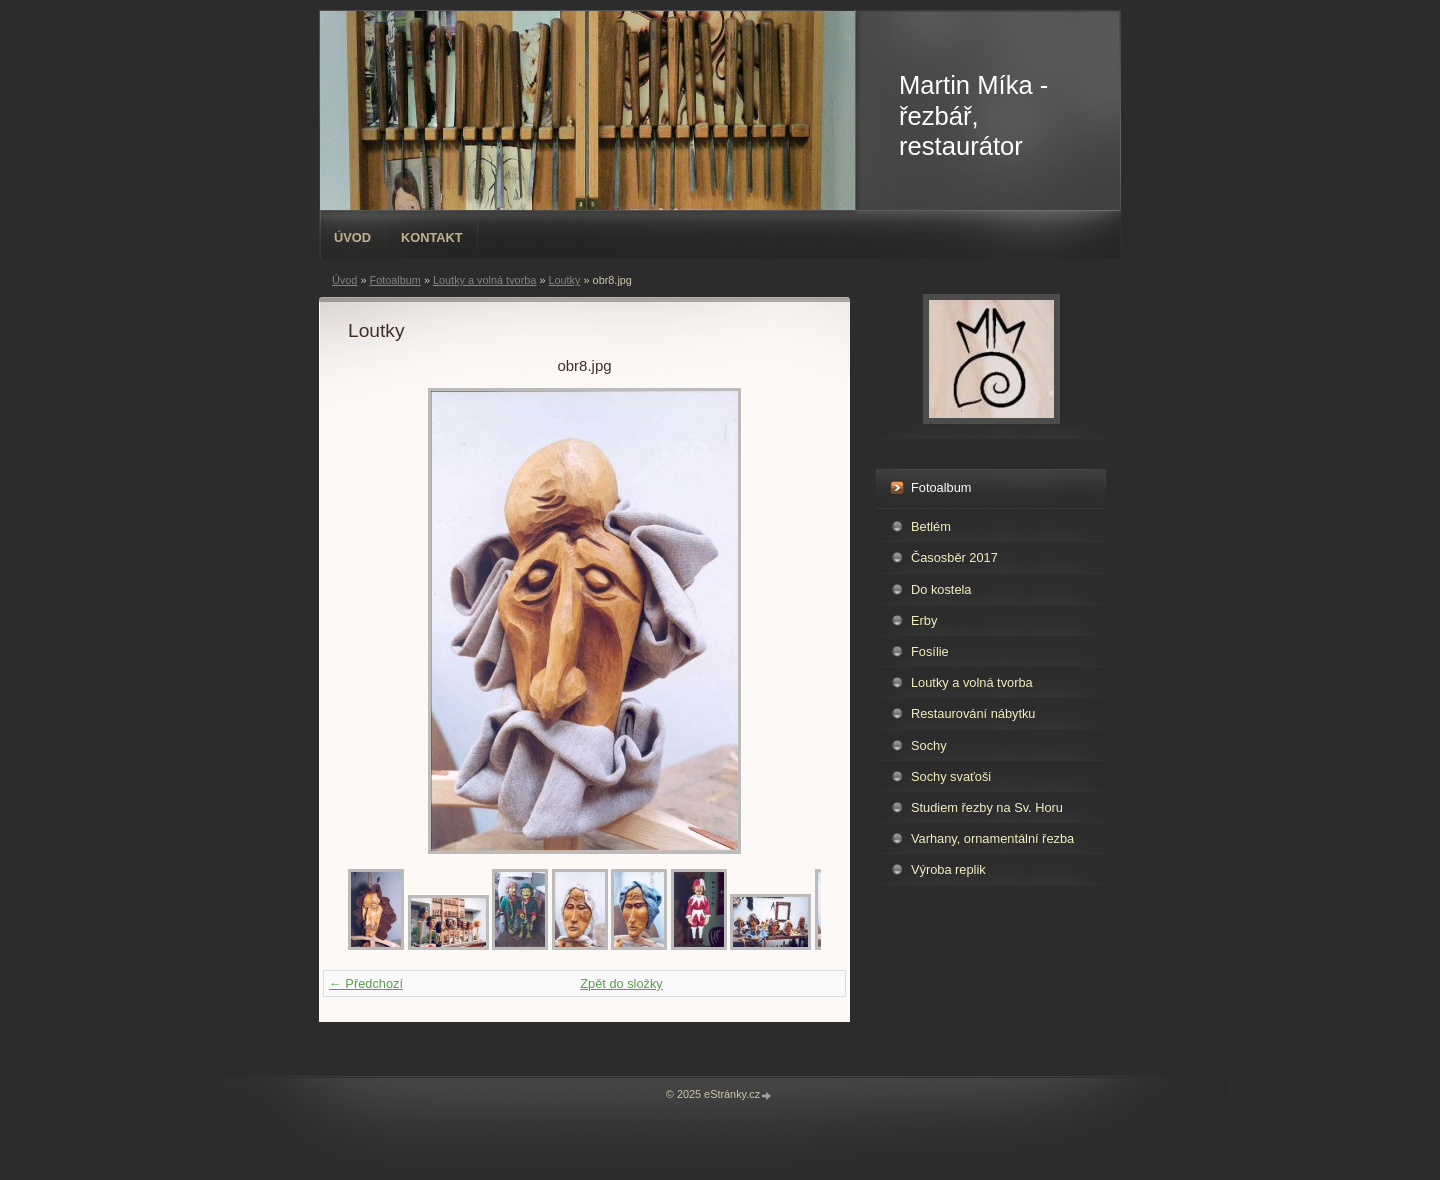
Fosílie (930, 651)
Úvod (352, 237)
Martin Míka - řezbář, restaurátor (973, 115)
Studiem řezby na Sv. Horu (987, 807)
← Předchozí (366, 983)
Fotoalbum (394, 280)
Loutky (564, 280)
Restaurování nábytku (973, 713)
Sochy (929, 745)
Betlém (931, 526)
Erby (924, 620)
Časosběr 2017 (954, 557)
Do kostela (941, 589)
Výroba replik (948, 869)
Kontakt (432, 237)
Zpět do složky (621, 983)
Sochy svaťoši (951, 776)
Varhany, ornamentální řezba (992, 838)
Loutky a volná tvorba (484, 280)
